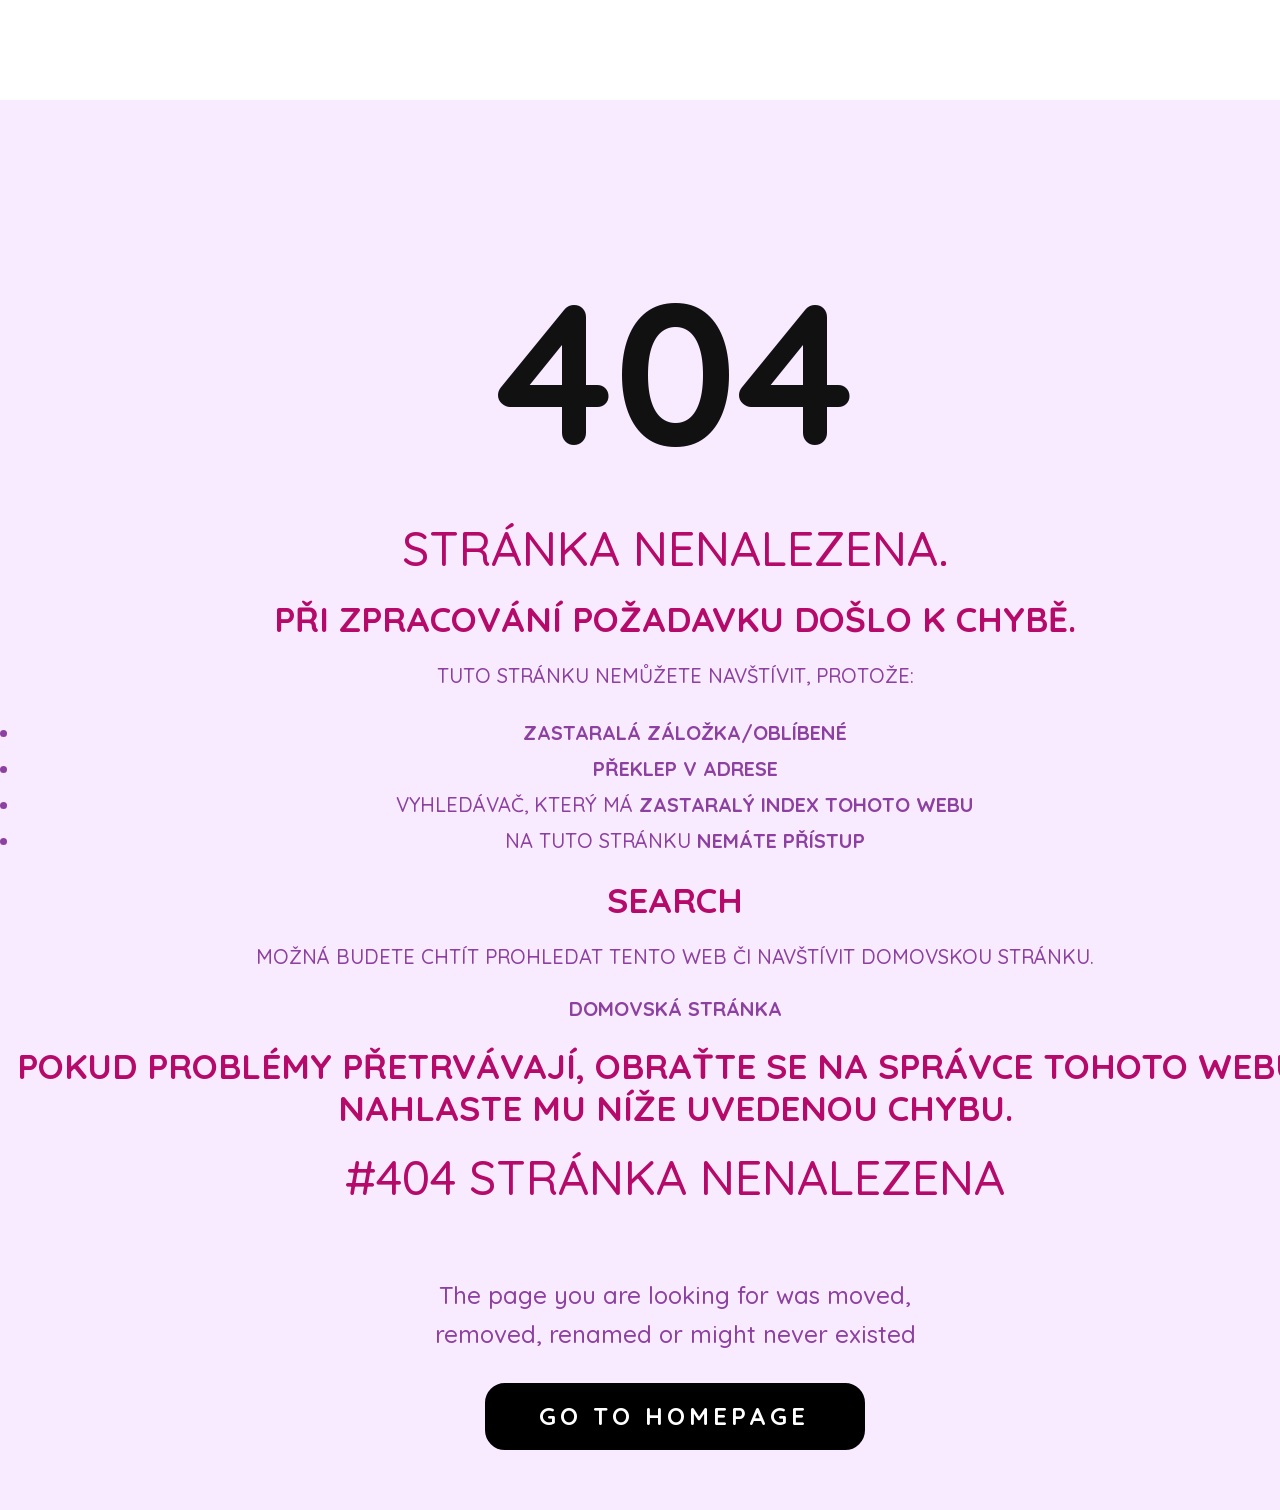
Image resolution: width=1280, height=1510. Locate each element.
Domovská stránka (675, 1008)
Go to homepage (674, 1416)
